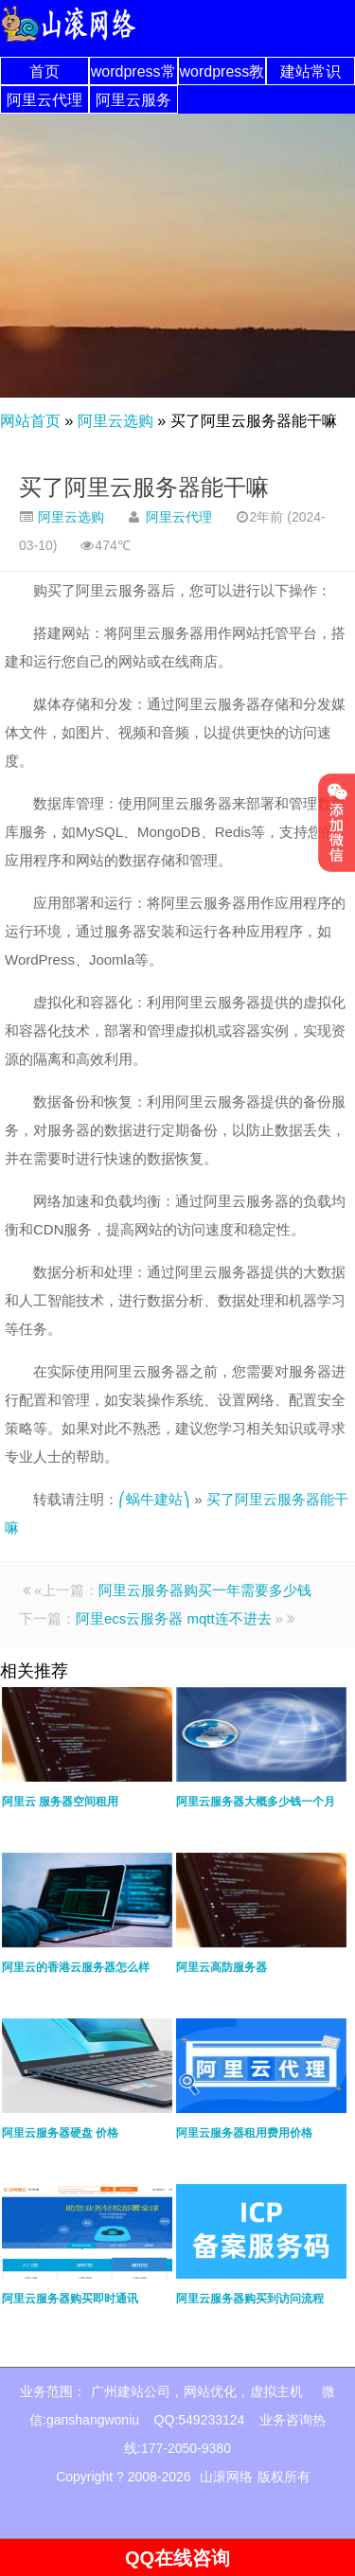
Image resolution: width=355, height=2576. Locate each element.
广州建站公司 (130, 2391)
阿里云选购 (115, 421)
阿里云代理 (44, 100)
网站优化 (210, 2391)
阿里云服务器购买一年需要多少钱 (204, 1590)
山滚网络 (226, 2476)
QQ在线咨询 (177, 2558)
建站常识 (310, 71)
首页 (44, 71)
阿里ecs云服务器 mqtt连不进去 (174, 1618)
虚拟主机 (276, 2391)
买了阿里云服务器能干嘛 (144, 487)
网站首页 (30, 421)
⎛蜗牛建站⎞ (154, 1499)
